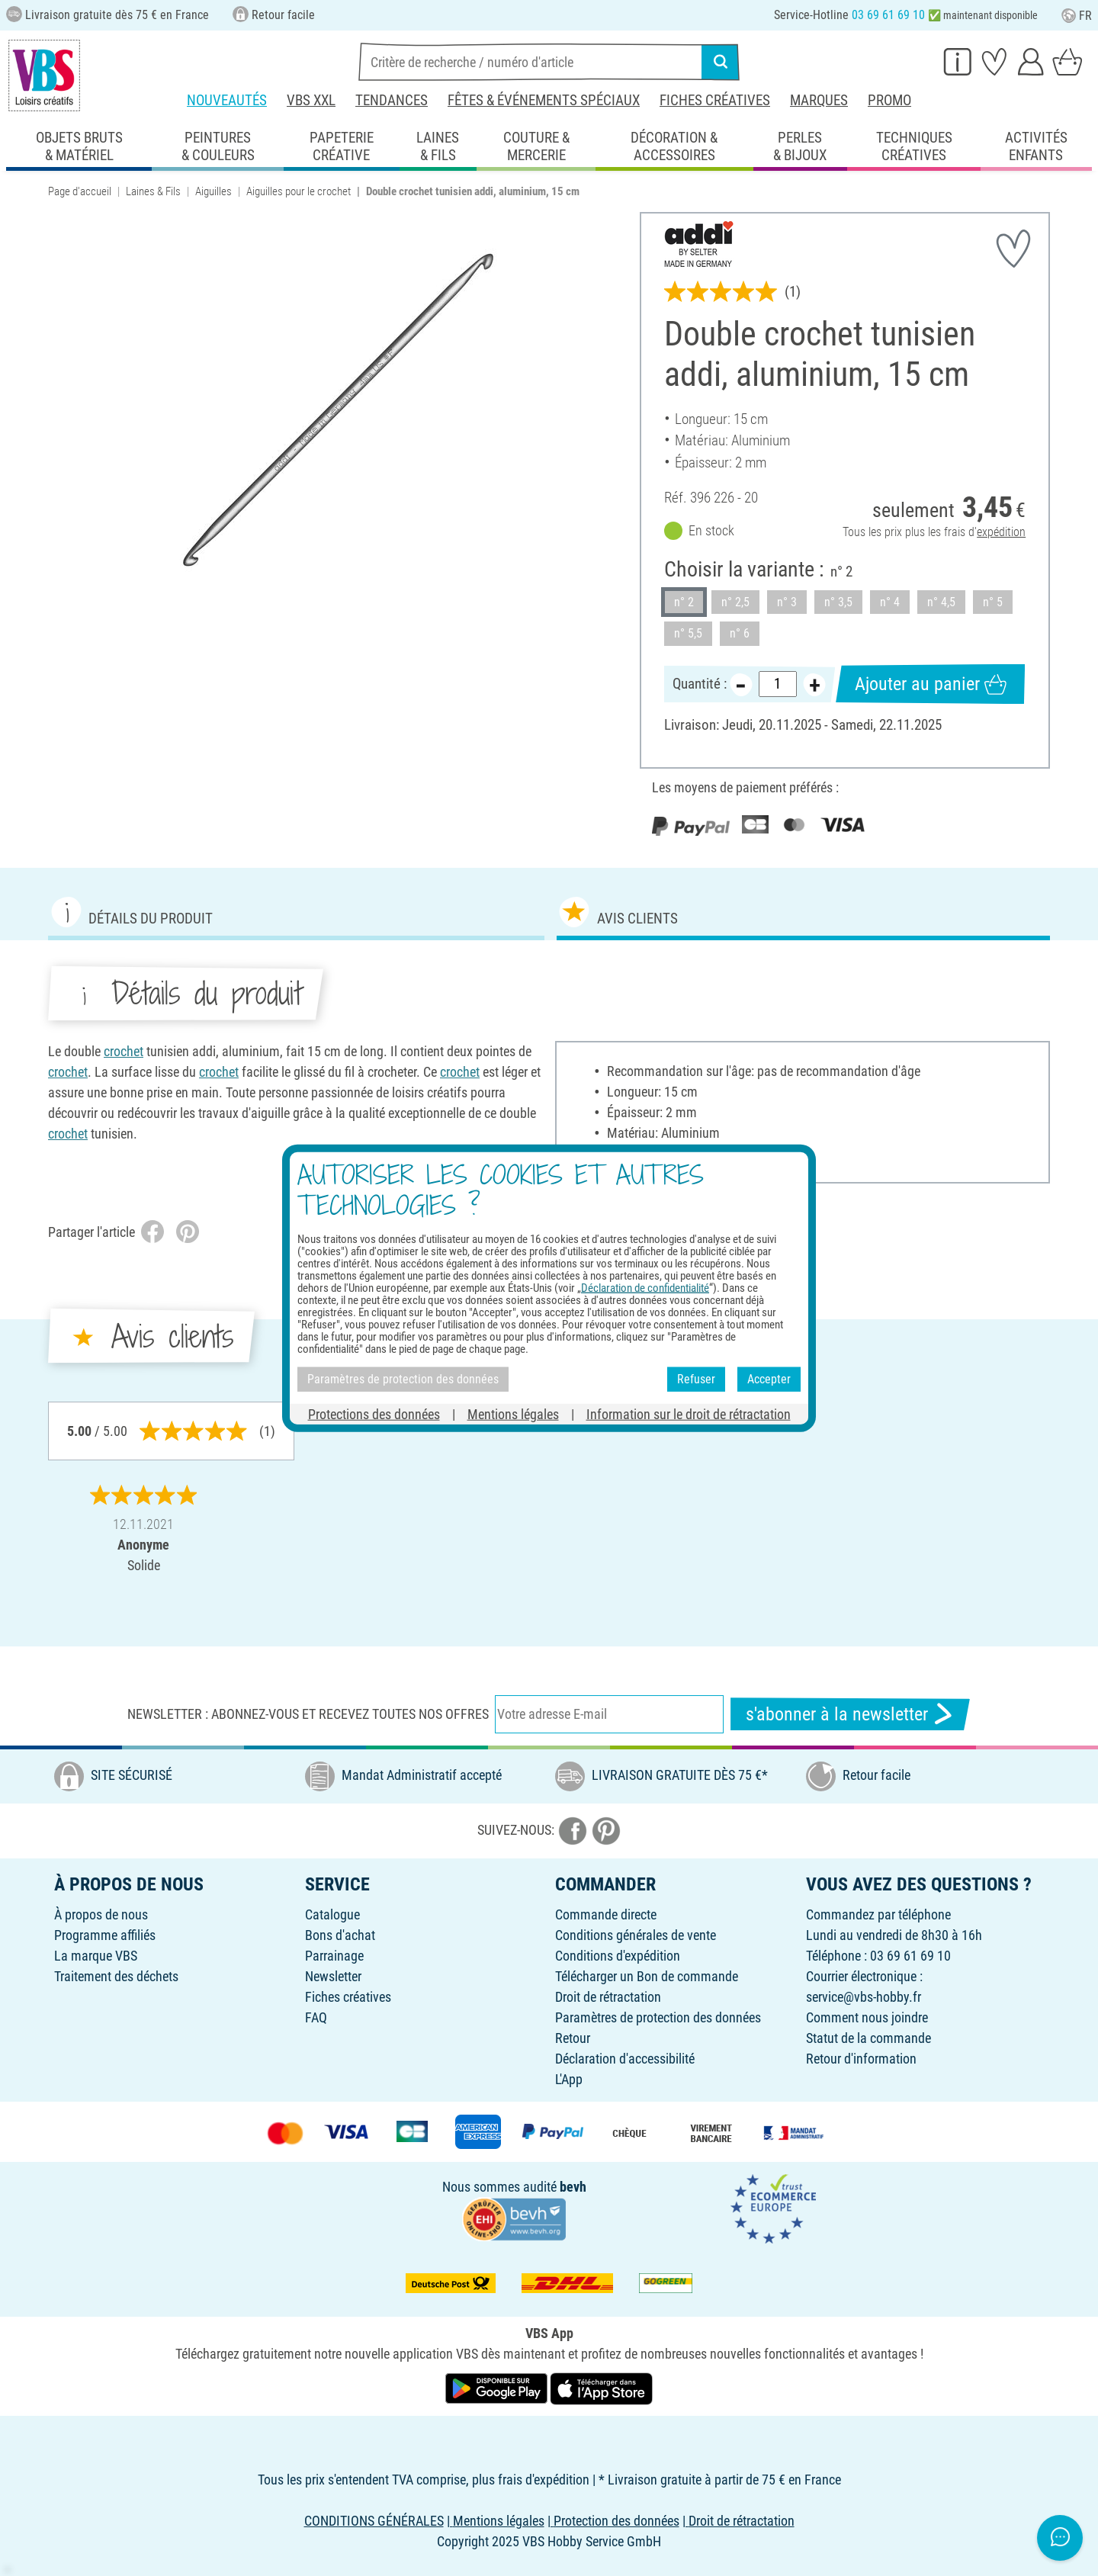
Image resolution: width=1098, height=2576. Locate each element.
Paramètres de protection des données (658, 2017)
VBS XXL (311, 100)
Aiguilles (213, 191)
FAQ (316, 2017)
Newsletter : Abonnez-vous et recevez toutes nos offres (308, 1714)
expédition (1001, 532)
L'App (569, 2079)
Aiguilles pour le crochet (298, 191)
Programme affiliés (105, 1935)
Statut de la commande (868, 2038)
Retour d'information (861, 2059)
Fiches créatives (715, 100)
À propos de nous (101, 1914)
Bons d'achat (340, 1935)
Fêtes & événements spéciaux (544, 100)
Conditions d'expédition (617, 1956)
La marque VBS (95, 1956)
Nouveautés (227, 100)
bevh (573, 2187)
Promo (889, 100)
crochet (123, 1051)
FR (1076, 15)
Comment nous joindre (867, 2017)
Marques (819, 100)
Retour (572, 2038)
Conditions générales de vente (635, 1935)
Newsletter (333, 1976)
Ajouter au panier (930, 684)
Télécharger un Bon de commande (646, 1976)
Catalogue (332, 1914)
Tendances (391, 100)
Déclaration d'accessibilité (625, 2059)
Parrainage (334, 1956)
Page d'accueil (79, 191)
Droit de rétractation (608, 1997)
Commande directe (606, 1914)
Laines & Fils (153, 191)
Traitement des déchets (116, 1976)
